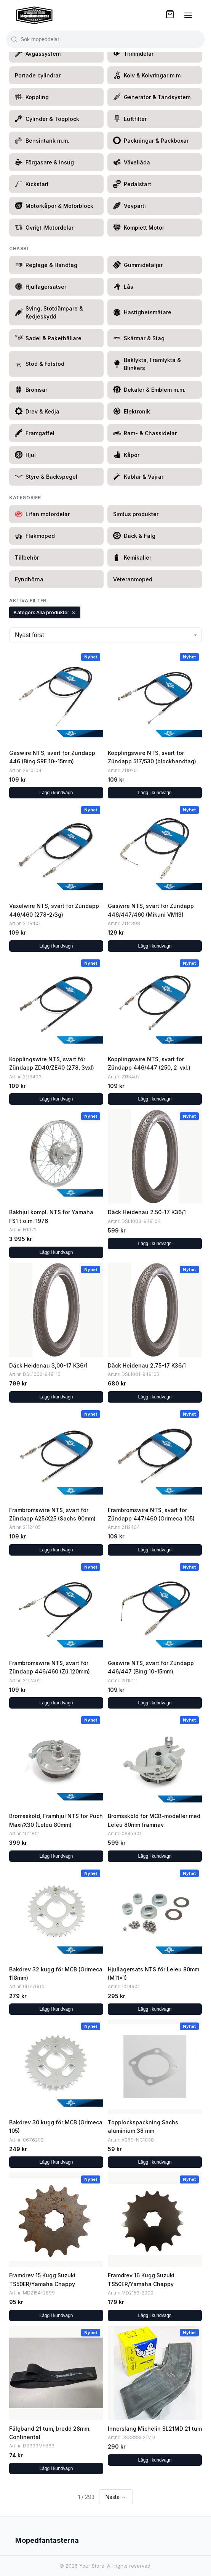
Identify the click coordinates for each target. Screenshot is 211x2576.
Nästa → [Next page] (115, 2497)
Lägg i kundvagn (56, 792)
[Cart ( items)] (169, 14)
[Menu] (188, 15)
